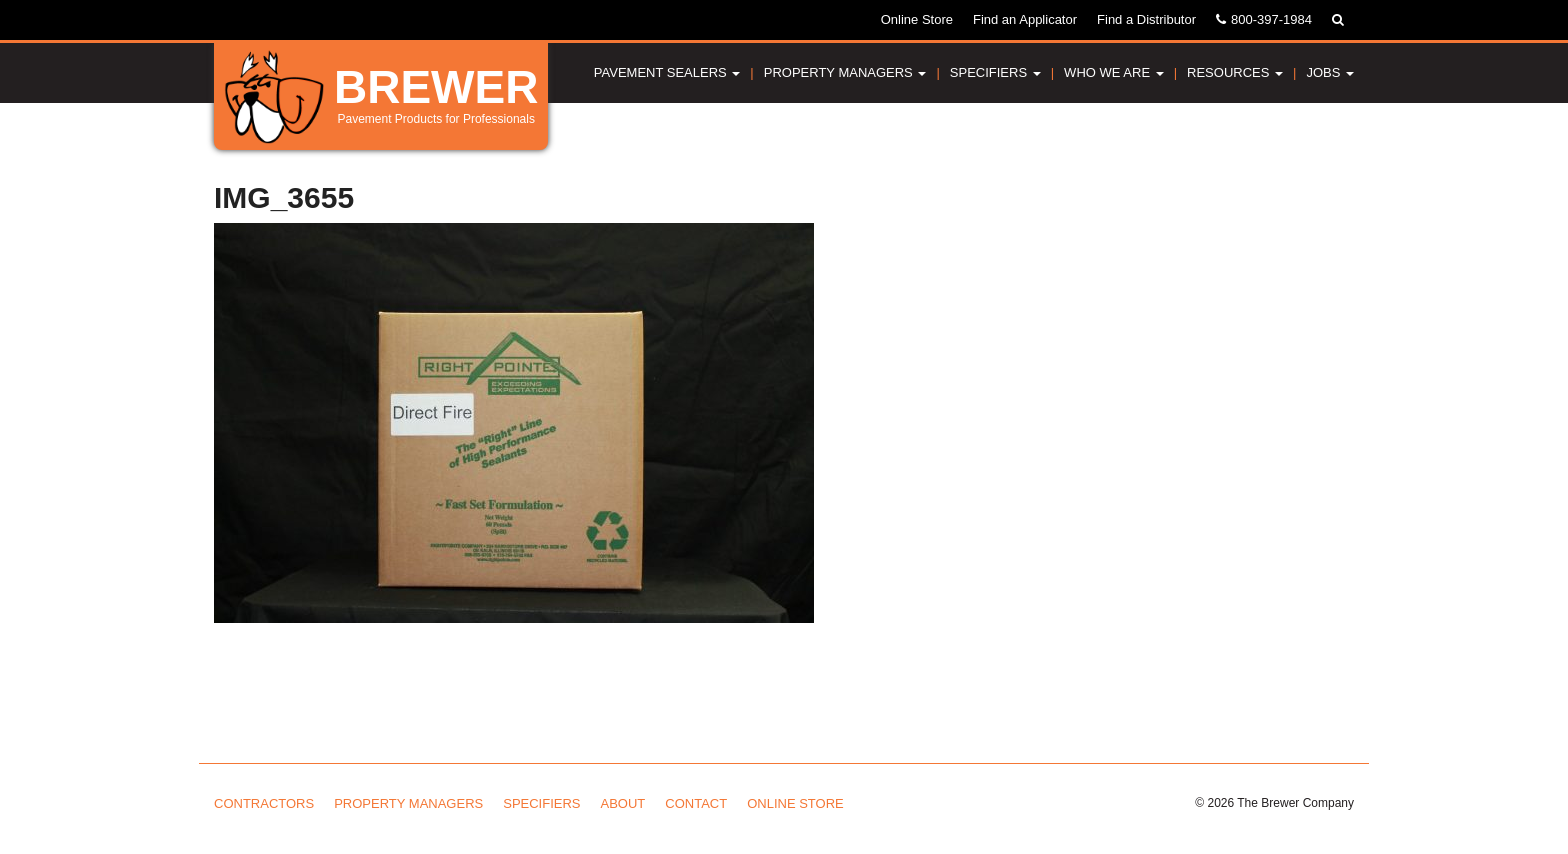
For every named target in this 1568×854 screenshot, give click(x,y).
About (623, 803)
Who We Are (1114, 72)
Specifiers (995, 72)
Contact (696, 803)
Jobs (1330, 72)
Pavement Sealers (667, 72)
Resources (1235, 72)
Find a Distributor (1146, 19)
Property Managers (845, 72)
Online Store (917, 19)
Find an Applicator (1025, 19)
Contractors (264, 803)
